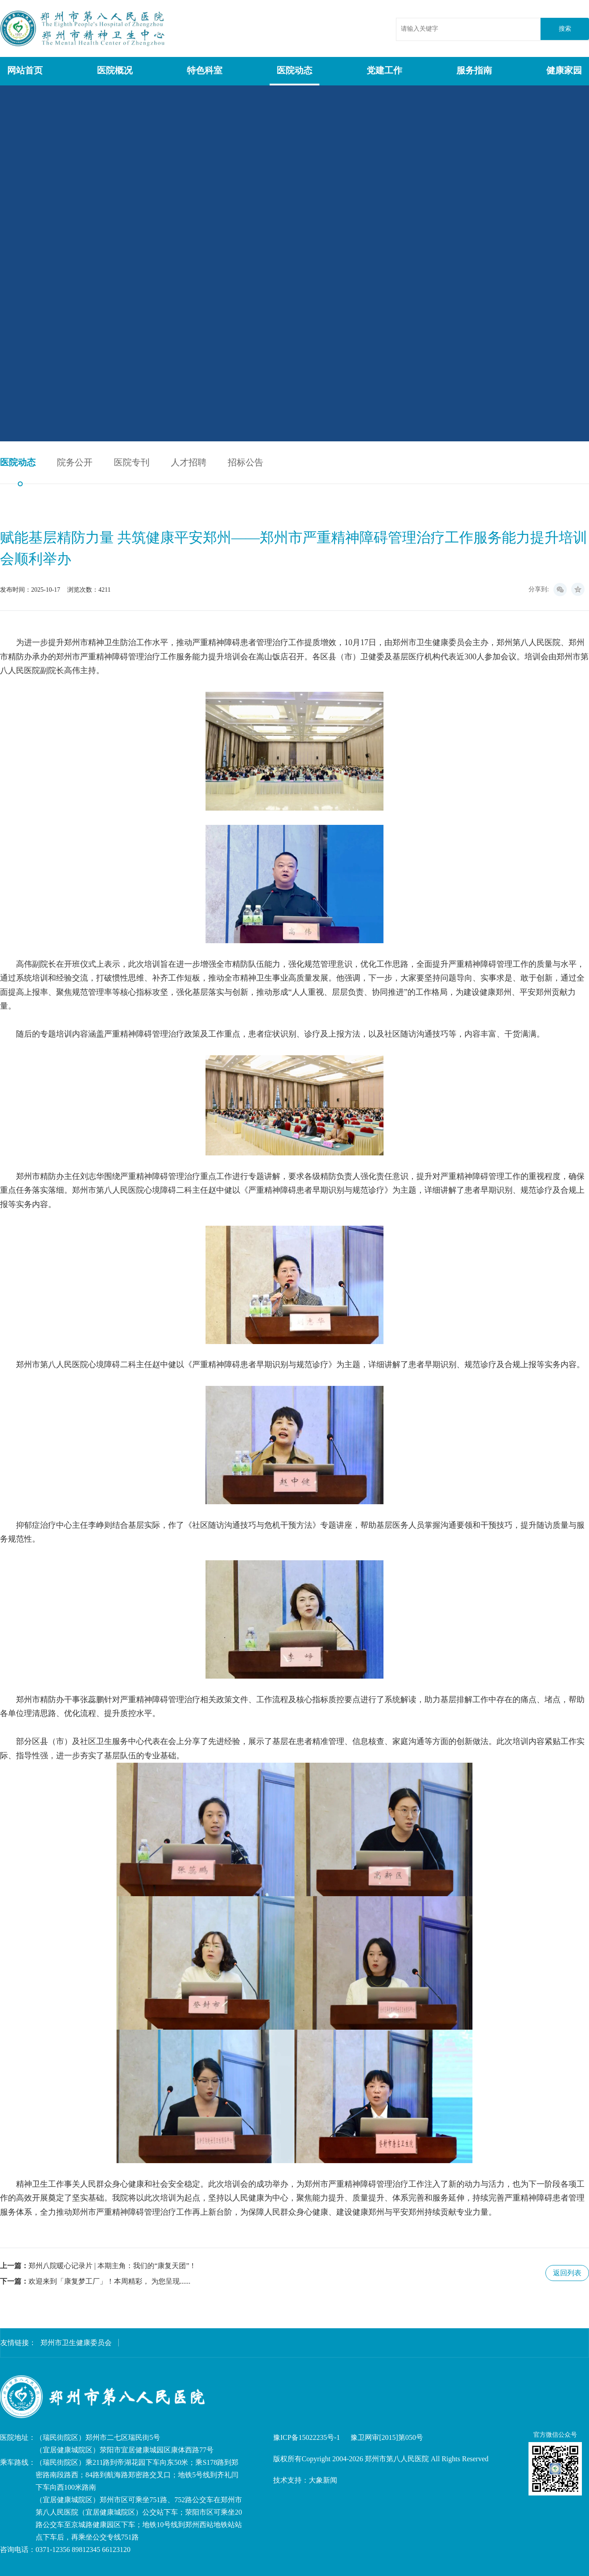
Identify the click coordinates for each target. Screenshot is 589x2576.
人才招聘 (188, 462)
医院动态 (294, 70)
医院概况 (115, 70)
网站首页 (25, 70)
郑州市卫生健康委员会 (76, 2342)
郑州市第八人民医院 (83, 28)
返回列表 (567, 2273)
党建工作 (384, 70)
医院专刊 (131, 462)
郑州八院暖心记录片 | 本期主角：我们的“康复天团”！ (112, 2265)
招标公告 (245, 462)
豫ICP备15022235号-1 (306, 2437)
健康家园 (564, 70)
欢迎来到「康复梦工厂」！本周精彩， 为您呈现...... (109, 2281)
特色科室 (204, 70)
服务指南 (474, 70)
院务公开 (75, 462)
